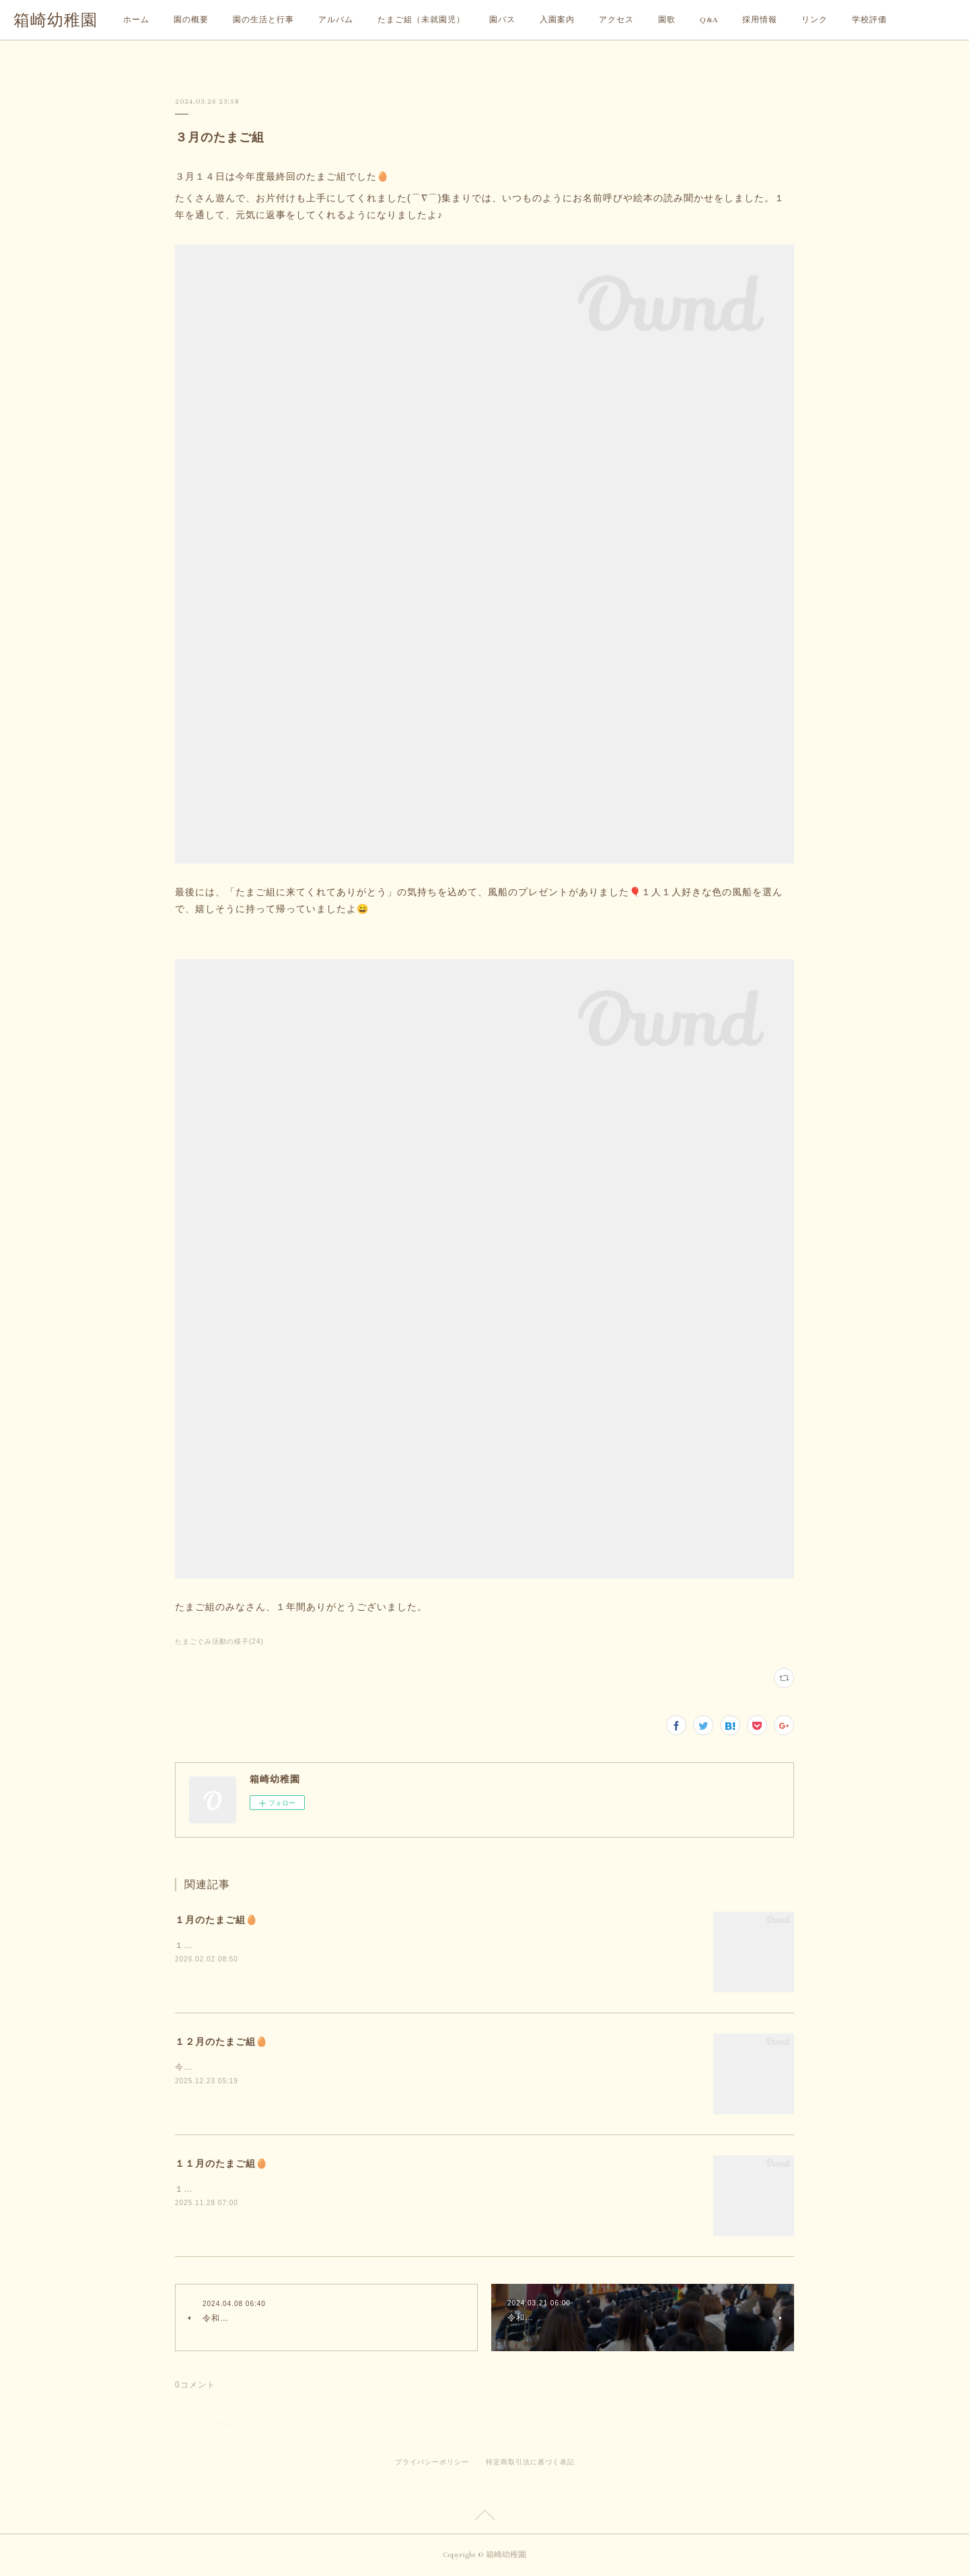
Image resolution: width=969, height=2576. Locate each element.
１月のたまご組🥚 (216, 1919)
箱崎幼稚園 (55, 20)
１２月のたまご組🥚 (221, 2041)
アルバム (335, 19)
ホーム (136, 19)
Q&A (709, 19)
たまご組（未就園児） (421, 19)
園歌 (667, 19)
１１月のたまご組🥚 (221, 2163)
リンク (814, 19)
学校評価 (869, 19)
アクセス (616, 19)
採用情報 (759, 19)
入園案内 (557, 19)
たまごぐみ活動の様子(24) (219, 1641)
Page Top (484, 2517)
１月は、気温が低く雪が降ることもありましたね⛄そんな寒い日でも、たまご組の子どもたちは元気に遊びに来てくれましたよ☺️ (429, 1945)
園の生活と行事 (263, 19)
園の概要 (191, 19)
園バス (502, 19)
